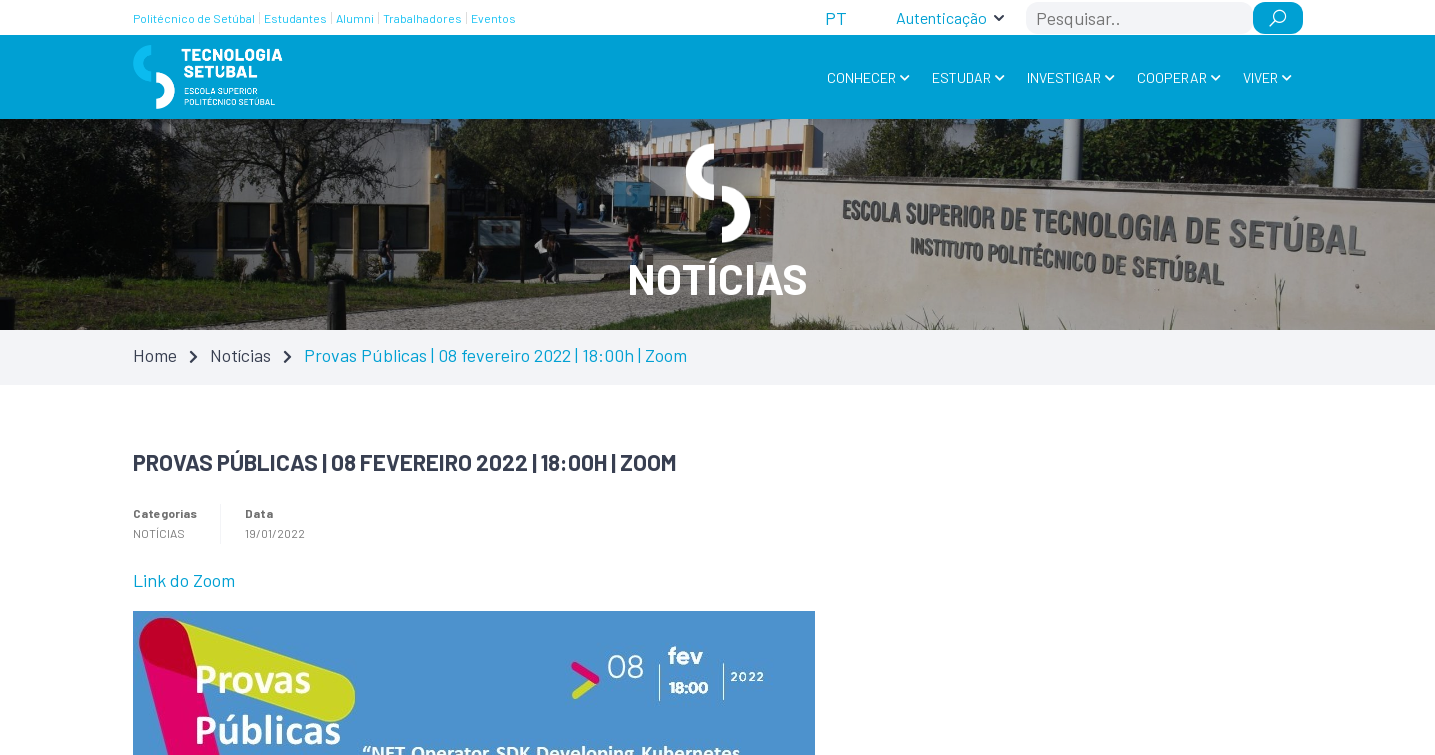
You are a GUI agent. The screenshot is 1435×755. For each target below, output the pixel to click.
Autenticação (941, 17)
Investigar (1064, 77)
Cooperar (1172, 77)
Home (155, 355)
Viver (1260, 77)
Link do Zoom (184, 580)
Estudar (961, 77)
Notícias (240, 355)
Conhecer (861, 77)
